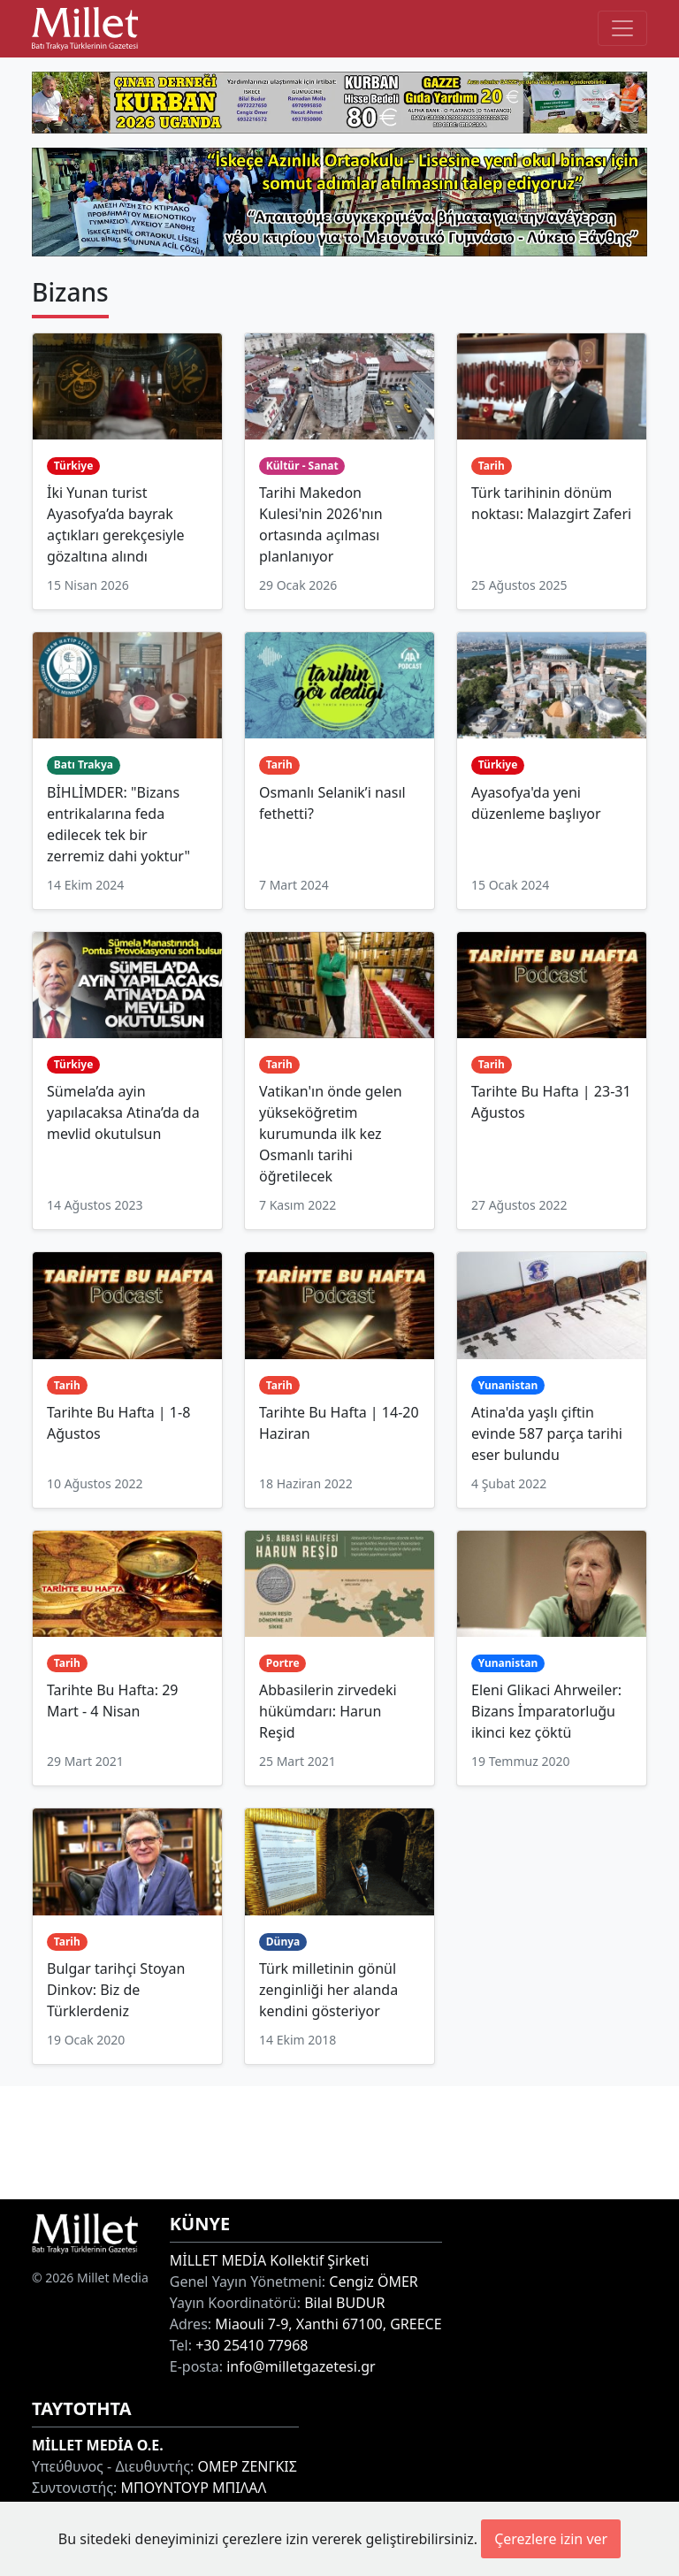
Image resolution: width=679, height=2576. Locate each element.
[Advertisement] (339, 2140)
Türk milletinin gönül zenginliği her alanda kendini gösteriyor (328, 1990)
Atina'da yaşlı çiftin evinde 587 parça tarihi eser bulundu (546, 1433)
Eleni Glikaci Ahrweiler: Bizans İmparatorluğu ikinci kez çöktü (546, 1711)
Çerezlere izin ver (550, 2539)
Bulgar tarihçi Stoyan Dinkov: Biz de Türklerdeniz (116, 1990)
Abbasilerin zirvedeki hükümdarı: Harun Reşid (328, 1711)
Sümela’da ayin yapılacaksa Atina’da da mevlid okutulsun (123, 1112)
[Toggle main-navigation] (622, 28)
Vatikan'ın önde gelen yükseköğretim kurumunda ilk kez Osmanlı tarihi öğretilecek (330, 1134)
